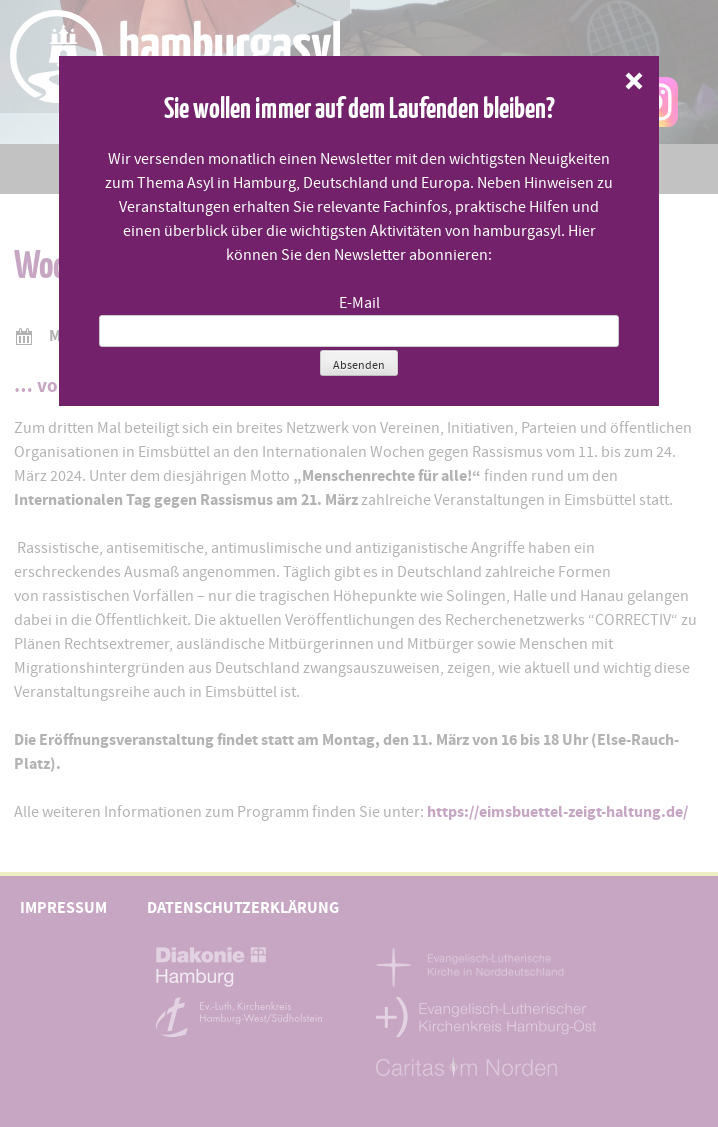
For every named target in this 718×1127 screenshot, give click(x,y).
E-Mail (359, 303)
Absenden (359, 365)
